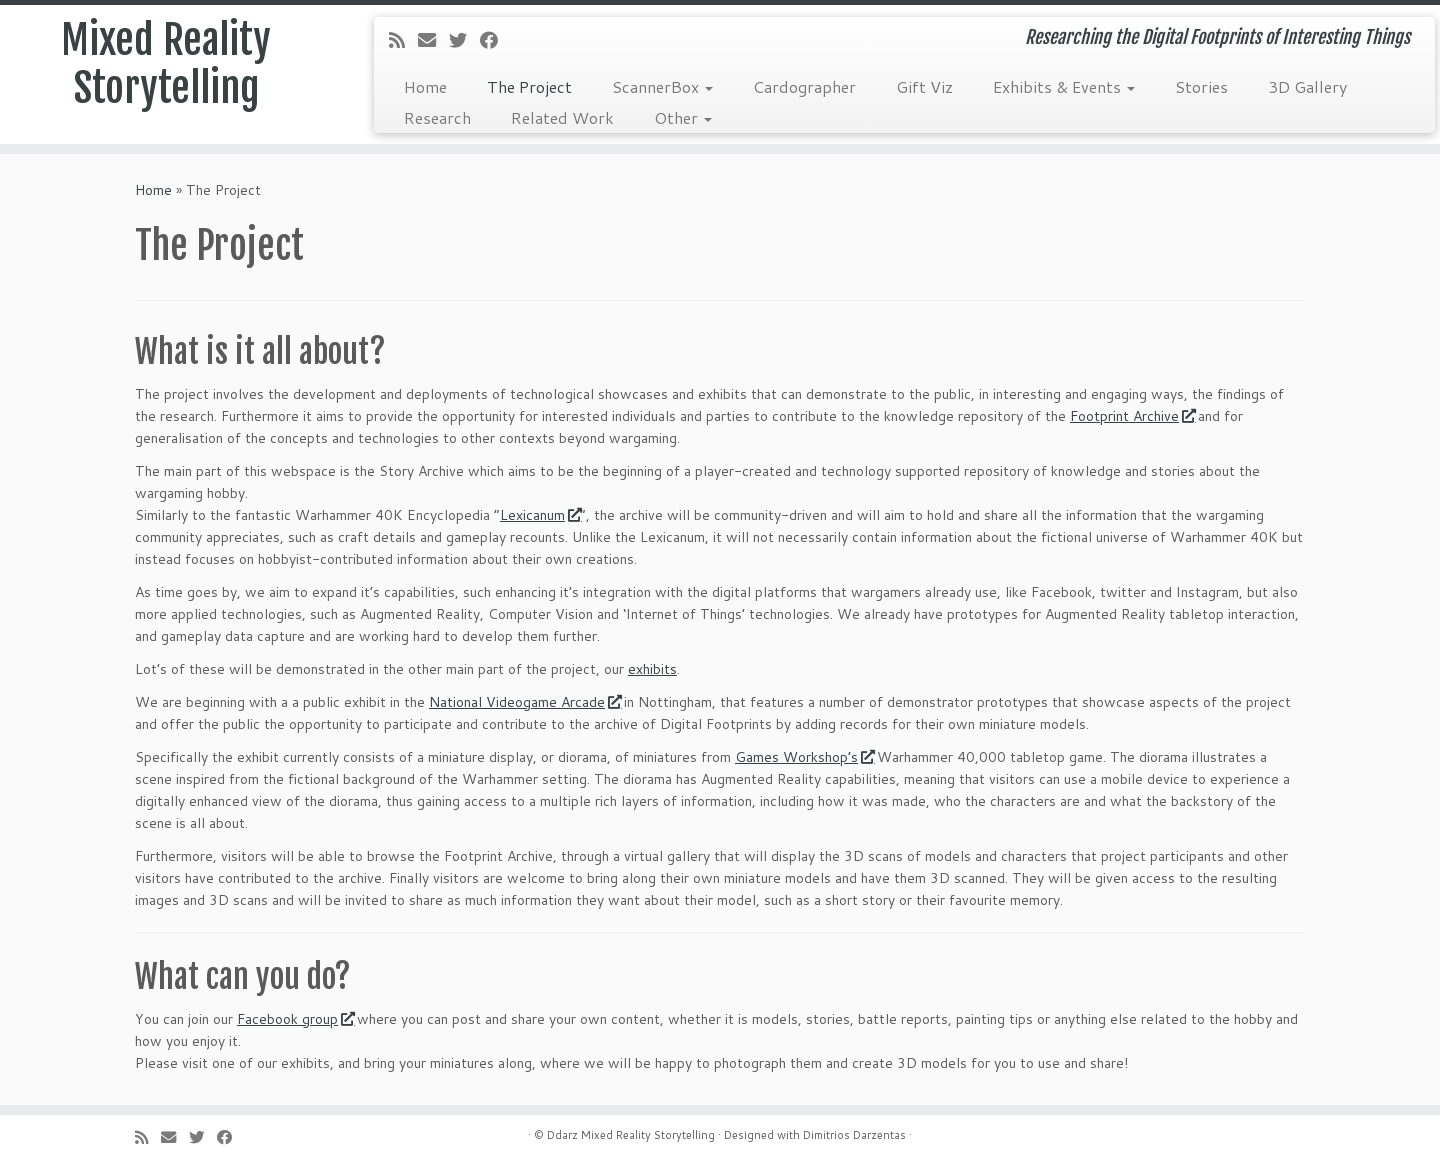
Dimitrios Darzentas (854, 1135)
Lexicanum (540, 515)
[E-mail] (433, 40)
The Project (529, 86)
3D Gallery (1307, 86)
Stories (1201, 86)
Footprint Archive (1132, 416)
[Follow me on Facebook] (495, 40)
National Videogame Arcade (524, 702)
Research (437, 117)
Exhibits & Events (1064, 86)
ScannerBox (662, 86)
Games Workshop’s (804, 757)
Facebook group (295, 1019)
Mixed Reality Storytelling (166, 64)
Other (683, 117)
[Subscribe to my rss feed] (403, 40)
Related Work (562, 117)
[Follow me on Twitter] (464, 40)
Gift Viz (924, 86)
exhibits (652, 669)
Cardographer (804, 86)
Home (425, 86)
